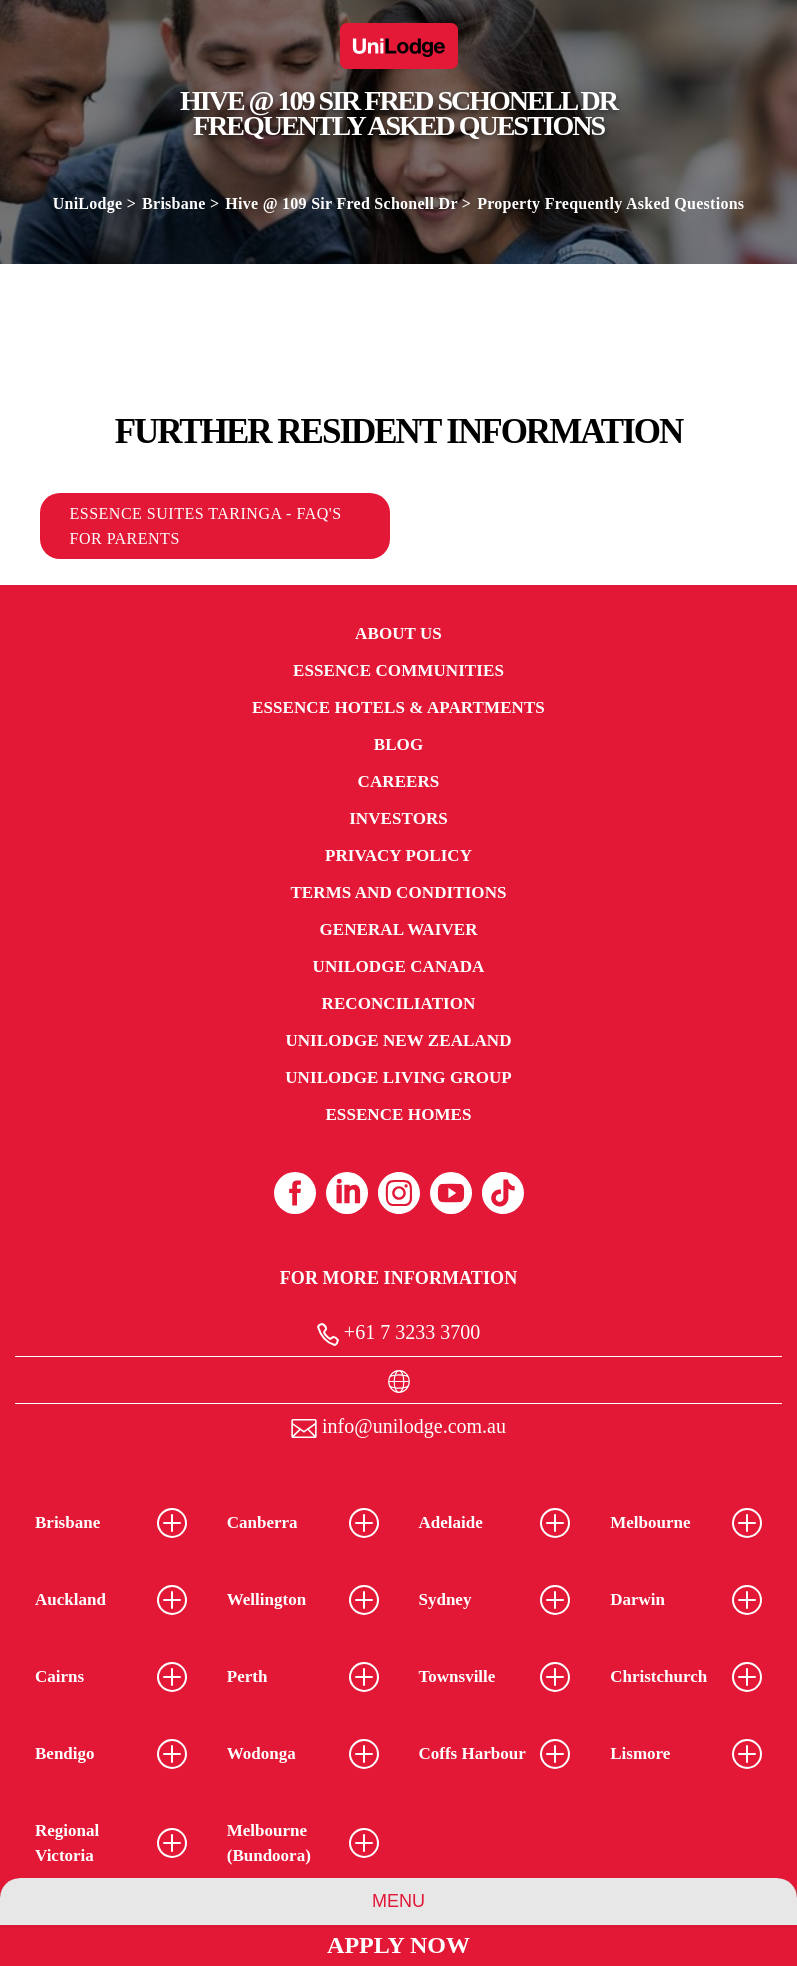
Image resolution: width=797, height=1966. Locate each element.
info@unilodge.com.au (398, 1426)
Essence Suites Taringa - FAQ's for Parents (206, 526)
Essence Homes (398, 1114)
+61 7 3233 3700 (398, 1333)
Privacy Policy (398, 855)
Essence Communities (398, 670)
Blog (398, 744)
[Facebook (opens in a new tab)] (295, 1193)
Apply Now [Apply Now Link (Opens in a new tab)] (398, 1945)
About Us (398, 633)
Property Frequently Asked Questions (610, 203)
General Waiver (398, 929)
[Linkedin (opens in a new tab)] (347, 1193)
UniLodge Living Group (398, 1077)
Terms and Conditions (398, 892)
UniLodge (88, 203)
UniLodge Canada (399, 966)
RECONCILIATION (399, 1003)
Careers (399, 781)
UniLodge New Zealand (398, 1040)
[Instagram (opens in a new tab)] (399, 1193)
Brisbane (174, 203)
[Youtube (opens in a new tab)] (451, 1193)
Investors (398, 818)
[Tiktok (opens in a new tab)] (503, 1193)
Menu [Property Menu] (398, 1901)
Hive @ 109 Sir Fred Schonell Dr (341, 203)
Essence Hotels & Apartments (398, 707)
